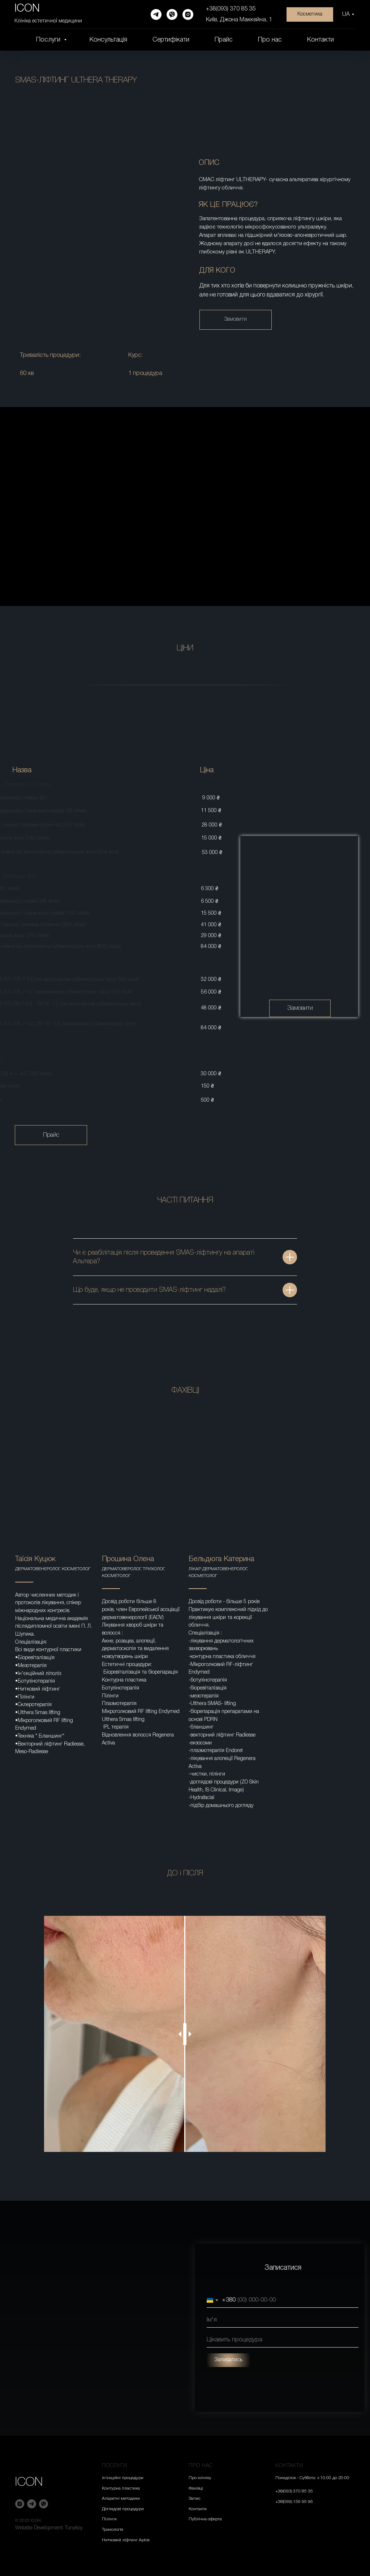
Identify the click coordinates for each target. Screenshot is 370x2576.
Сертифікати (170, 40)
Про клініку (200, 2478)
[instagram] (187, 14)
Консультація (108, 40)
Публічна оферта (205, 2519)
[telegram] (156, 14)
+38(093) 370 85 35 (230, 9)
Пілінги (109, 2519)
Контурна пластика (121, 2488)
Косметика (309, 14)
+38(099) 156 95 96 (294, 2502)
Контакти (320, 40)
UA (346, 14)
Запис (195, 2498)
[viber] (172, 14)
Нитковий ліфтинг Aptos (126, 2540)
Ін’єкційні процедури (122, 2478)
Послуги (49, 40)
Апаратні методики (121, 2498)
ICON (29, 2482)
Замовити (235, 319)
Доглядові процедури (123, 2509)
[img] (299, 926)
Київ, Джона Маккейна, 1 (239, 19)
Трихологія (112, 2530)
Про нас (270, 40)
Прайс (224, 40)
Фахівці (196, 2488)
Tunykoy (73, 2528)
